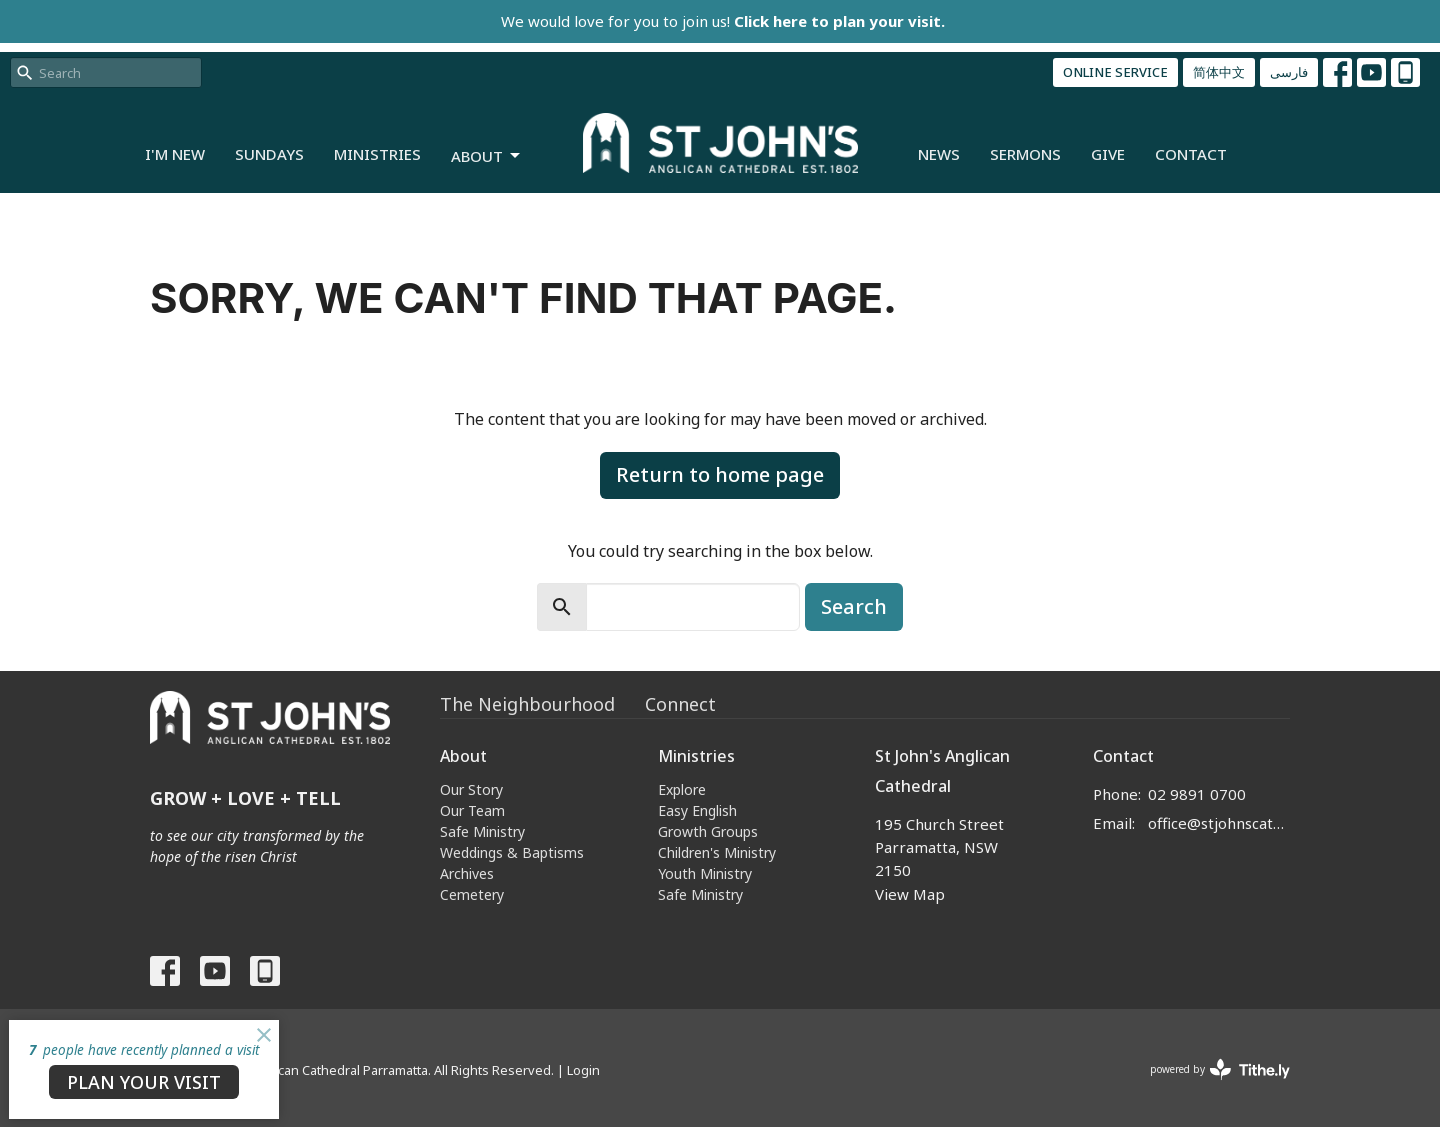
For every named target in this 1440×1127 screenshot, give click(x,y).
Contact (1191, 154)
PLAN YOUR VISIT (144, 1082)
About (487, 156)
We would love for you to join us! (723, 21)
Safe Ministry (482, 831)
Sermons (1025, 154)
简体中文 (1219, 72)
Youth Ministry (705, 873)
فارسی (1289, 72)
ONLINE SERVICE (1115, 72)
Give (1108, 154)
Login (583, 1070)
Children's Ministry (717, 852)
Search (854, 606)
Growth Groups (708, 831)
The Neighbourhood (527, 704)
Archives (467, 873)
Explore (682, 789)
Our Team (472, 810)
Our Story (471, 789)
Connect (680, 704)
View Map (910, 894)
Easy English (697, 810)
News (939, 154)
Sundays (269, 154)
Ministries (377, 154)
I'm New (175, 154)
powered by (1220, 1069)
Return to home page (720, 474)
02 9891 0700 (1197, 794)
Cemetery (472, 894)
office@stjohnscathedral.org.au (1219, 823)
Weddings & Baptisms (512, 852)
